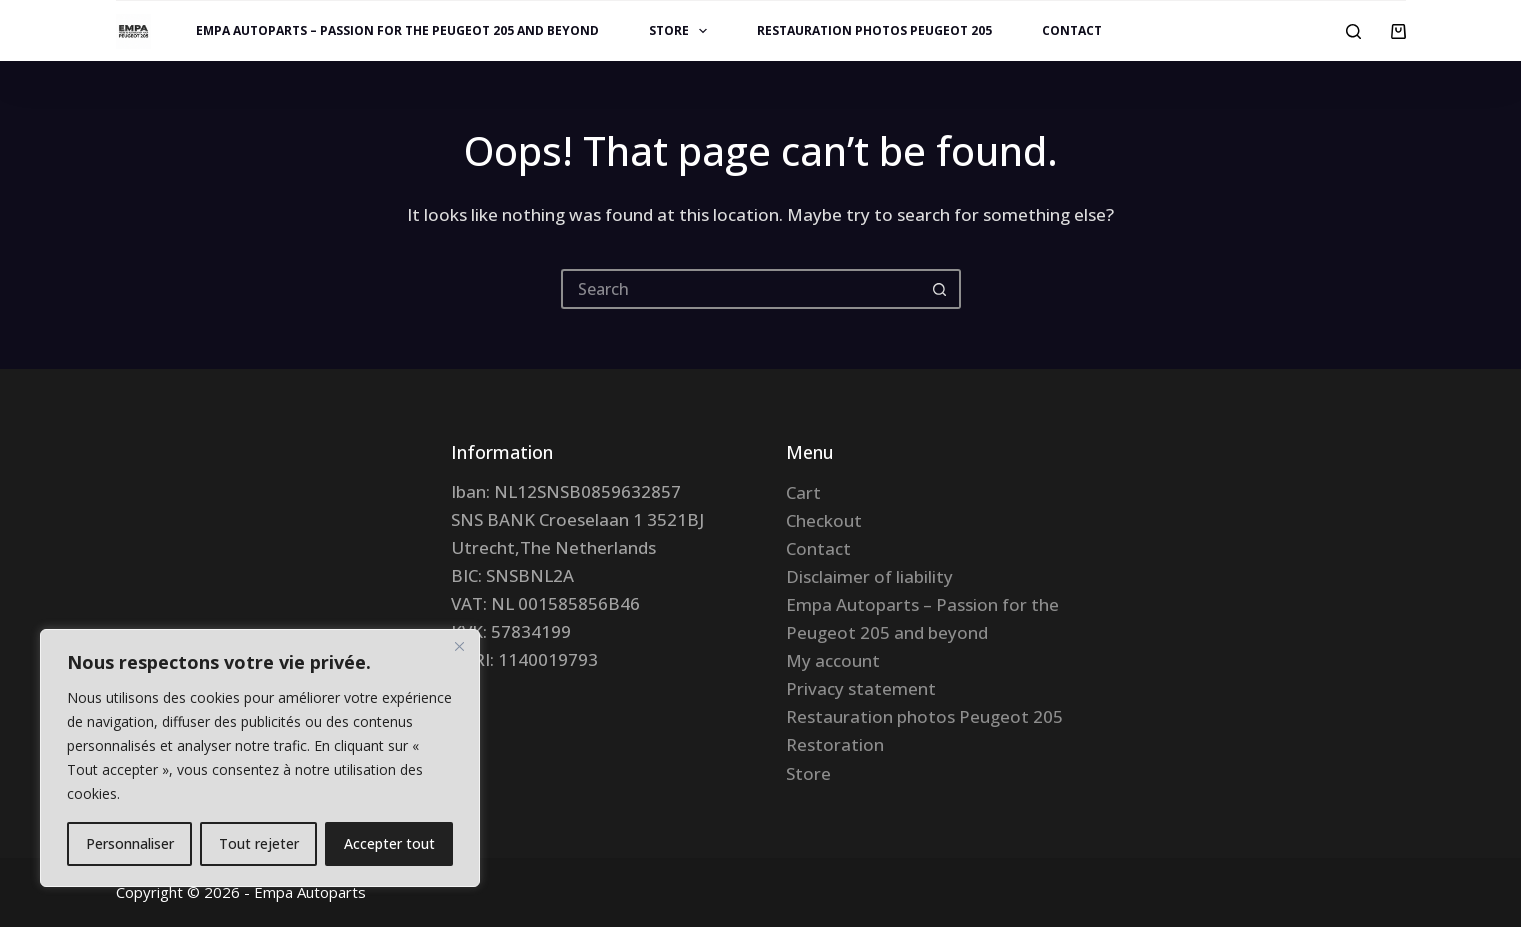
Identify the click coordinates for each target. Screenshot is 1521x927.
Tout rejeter (259, 843)
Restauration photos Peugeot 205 (874, 30)
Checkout (824, 520)
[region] (260, 758)
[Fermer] (459, 646)
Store (682, 31)
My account (833, 660)
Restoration (835, 744)
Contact (1072, 30)
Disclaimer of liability (869, 576)
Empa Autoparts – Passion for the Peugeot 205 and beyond (397, 30)
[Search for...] (741, 289)
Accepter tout (389, 843)
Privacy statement (861, 688)
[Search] (1353, 31)
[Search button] (941, 289)
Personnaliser (130, 843)
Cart (803, 492)
